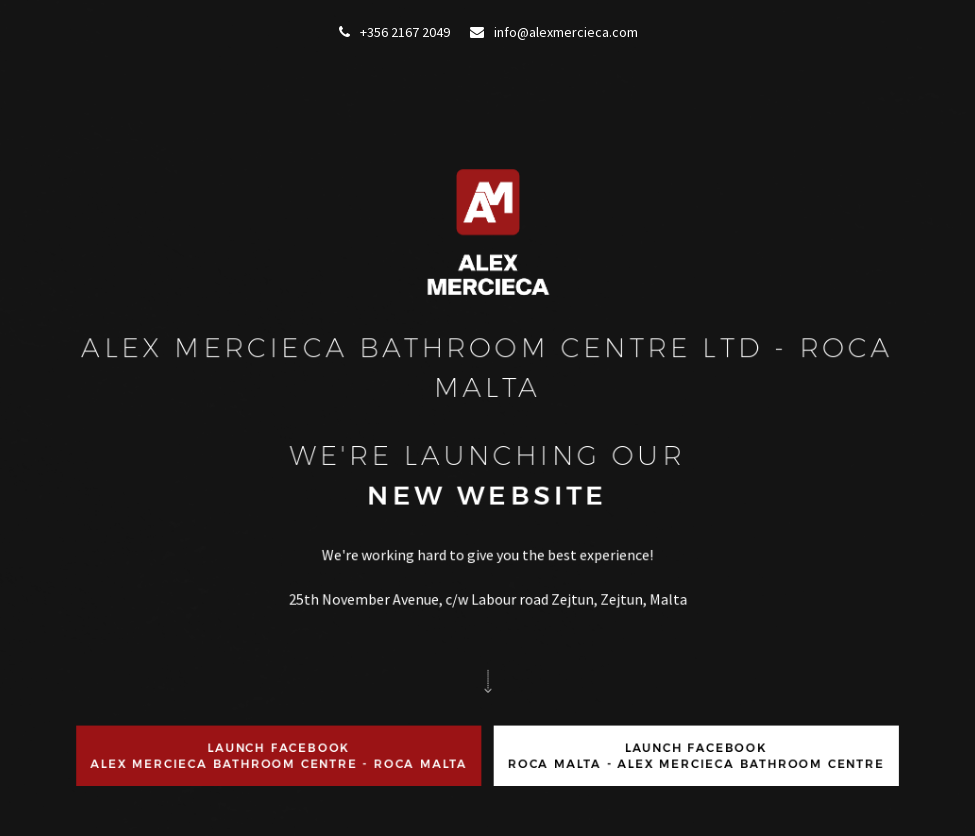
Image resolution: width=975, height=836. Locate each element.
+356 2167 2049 (394, 32)
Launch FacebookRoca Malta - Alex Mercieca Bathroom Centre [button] (695, 755)
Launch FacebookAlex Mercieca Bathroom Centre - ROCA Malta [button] (281, 755)
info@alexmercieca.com (554, 32)
